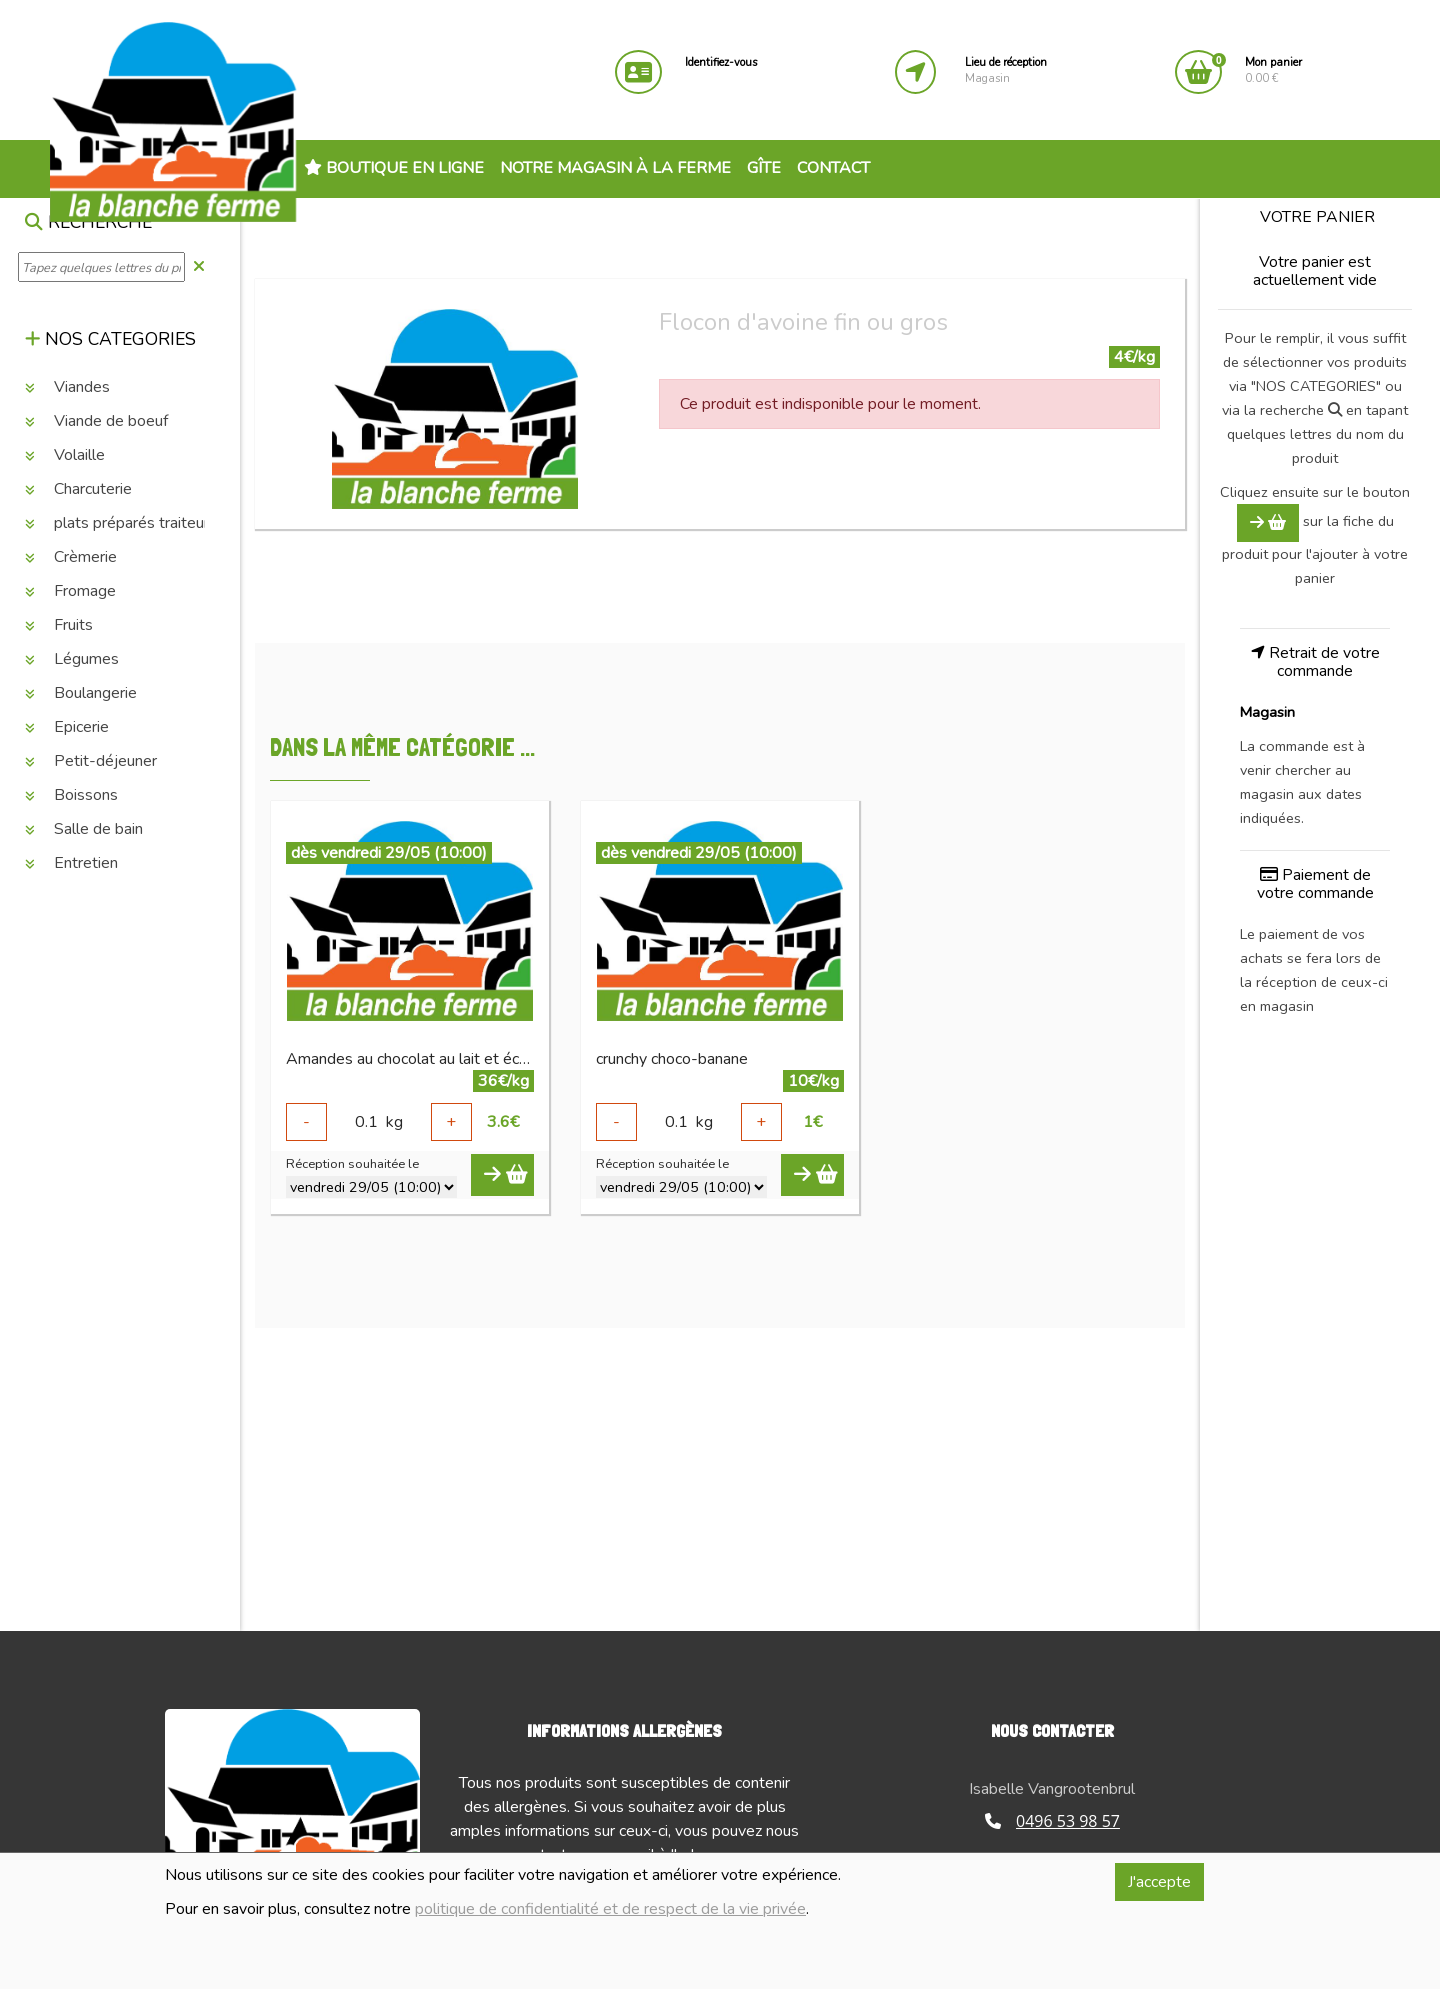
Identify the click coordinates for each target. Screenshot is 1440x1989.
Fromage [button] (70, 591)
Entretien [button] (71, 863)
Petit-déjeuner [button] (91, 761)
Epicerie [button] (67, 727)
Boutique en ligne (394, 168)
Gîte (764, 168)
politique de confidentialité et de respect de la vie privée (610, 1909)
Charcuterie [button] (78, 489)
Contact (833, 168)
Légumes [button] (72, 659)
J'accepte (1159, 1882)
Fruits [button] (59, 625)
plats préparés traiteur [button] (117, 523)
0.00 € (1273, 70)
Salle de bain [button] (84, 829)
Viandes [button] (67, 387)
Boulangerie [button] (81, 693)
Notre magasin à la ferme (615, 168)
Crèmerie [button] (71, 557)
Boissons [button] (71, 795)
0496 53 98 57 (1052, 1821)
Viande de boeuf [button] (96, 421)
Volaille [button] (65, 455)
